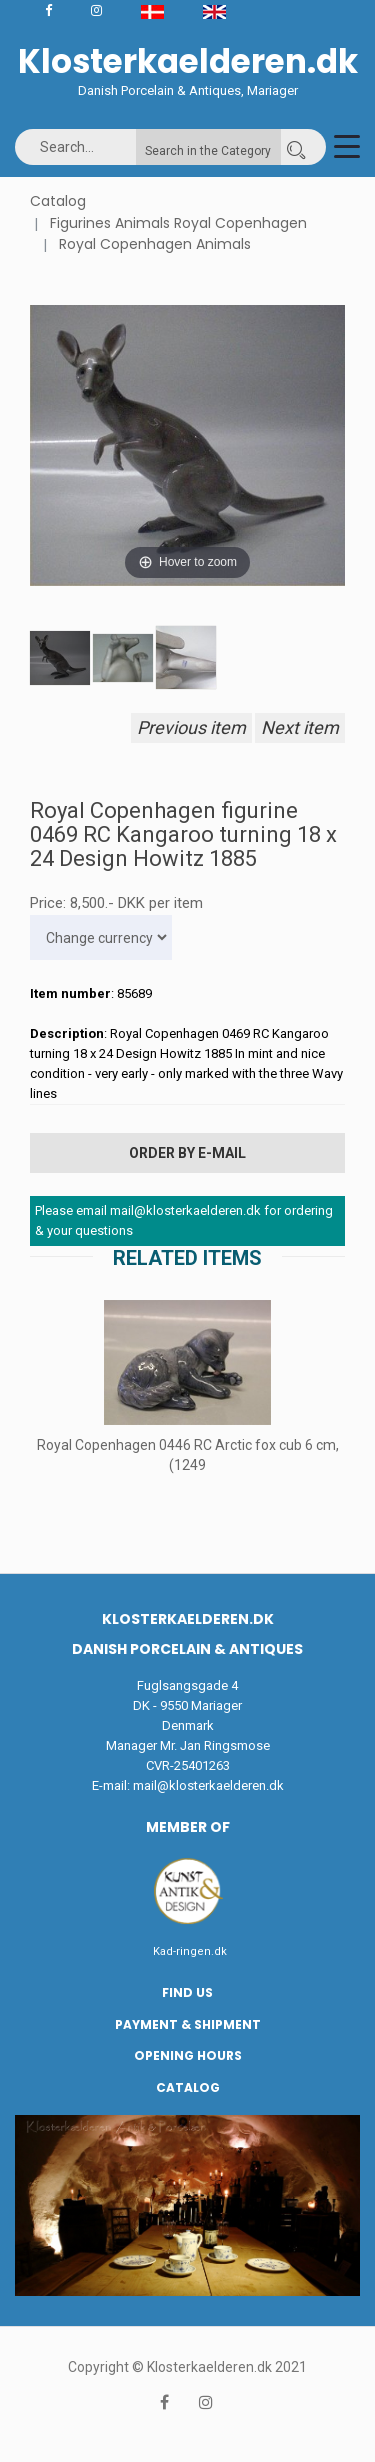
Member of (188, 1827)
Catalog (58, 201)
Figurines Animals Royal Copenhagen (178, 223)
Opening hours (188, 2055)
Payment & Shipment (188, 2024)
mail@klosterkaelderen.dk (208, 1785)
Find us (187, 1992)
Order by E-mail (187, 1153)
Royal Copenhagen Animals (155, 244)
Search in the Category (208, 151)
